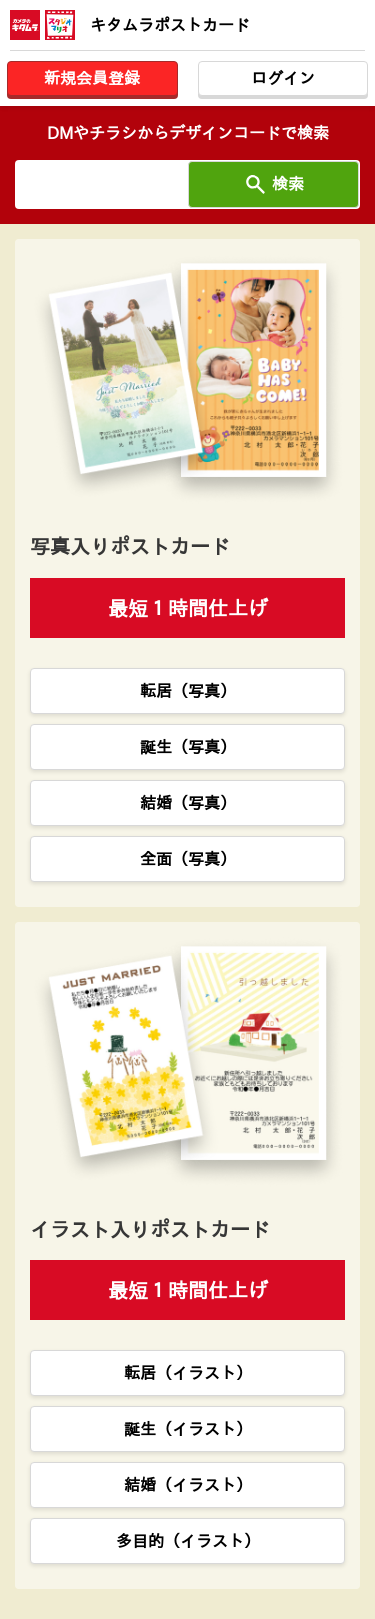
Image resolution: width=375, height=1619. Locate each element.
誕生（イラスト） (188, 1429)
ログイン (283, 78)
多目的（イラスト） (188, 1541)
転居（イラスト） (188, 1373)
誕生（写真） (188, 747)
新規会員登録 (92, 78)
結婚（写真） (188, 803)
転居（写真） (188, 691)
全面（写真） (188, 859)
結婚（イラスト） (188, 1485)
